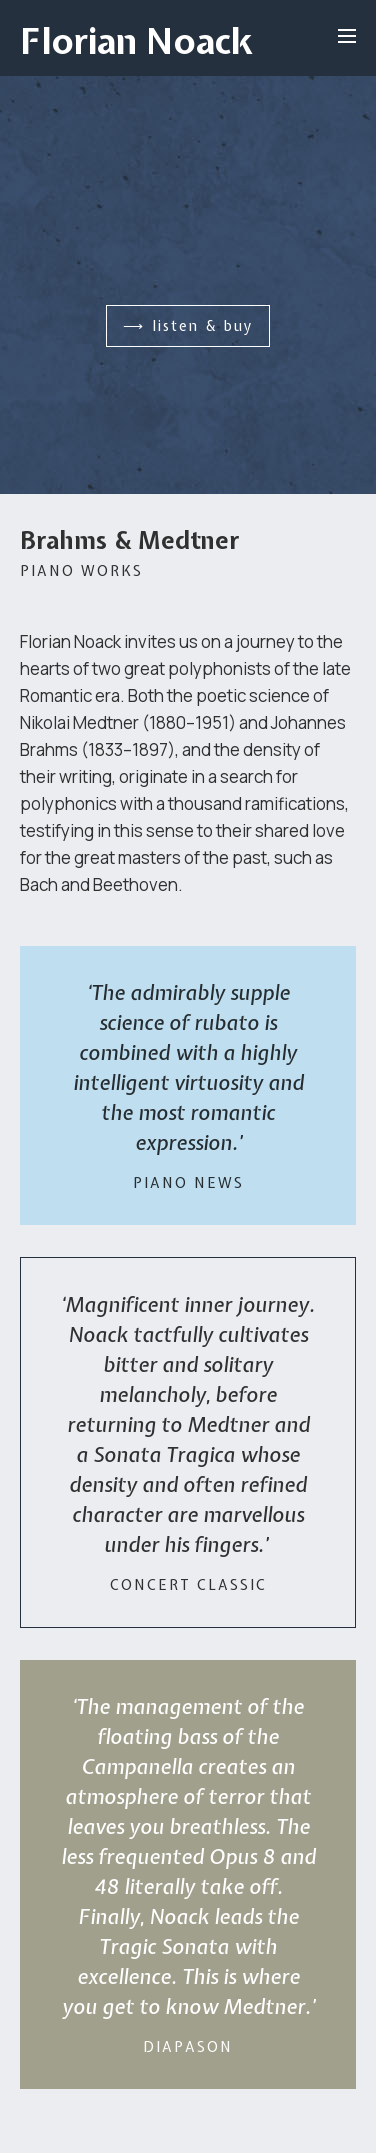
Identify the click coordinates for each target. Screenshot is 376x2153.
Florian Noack (136, 41)
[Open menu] (347, 36)
